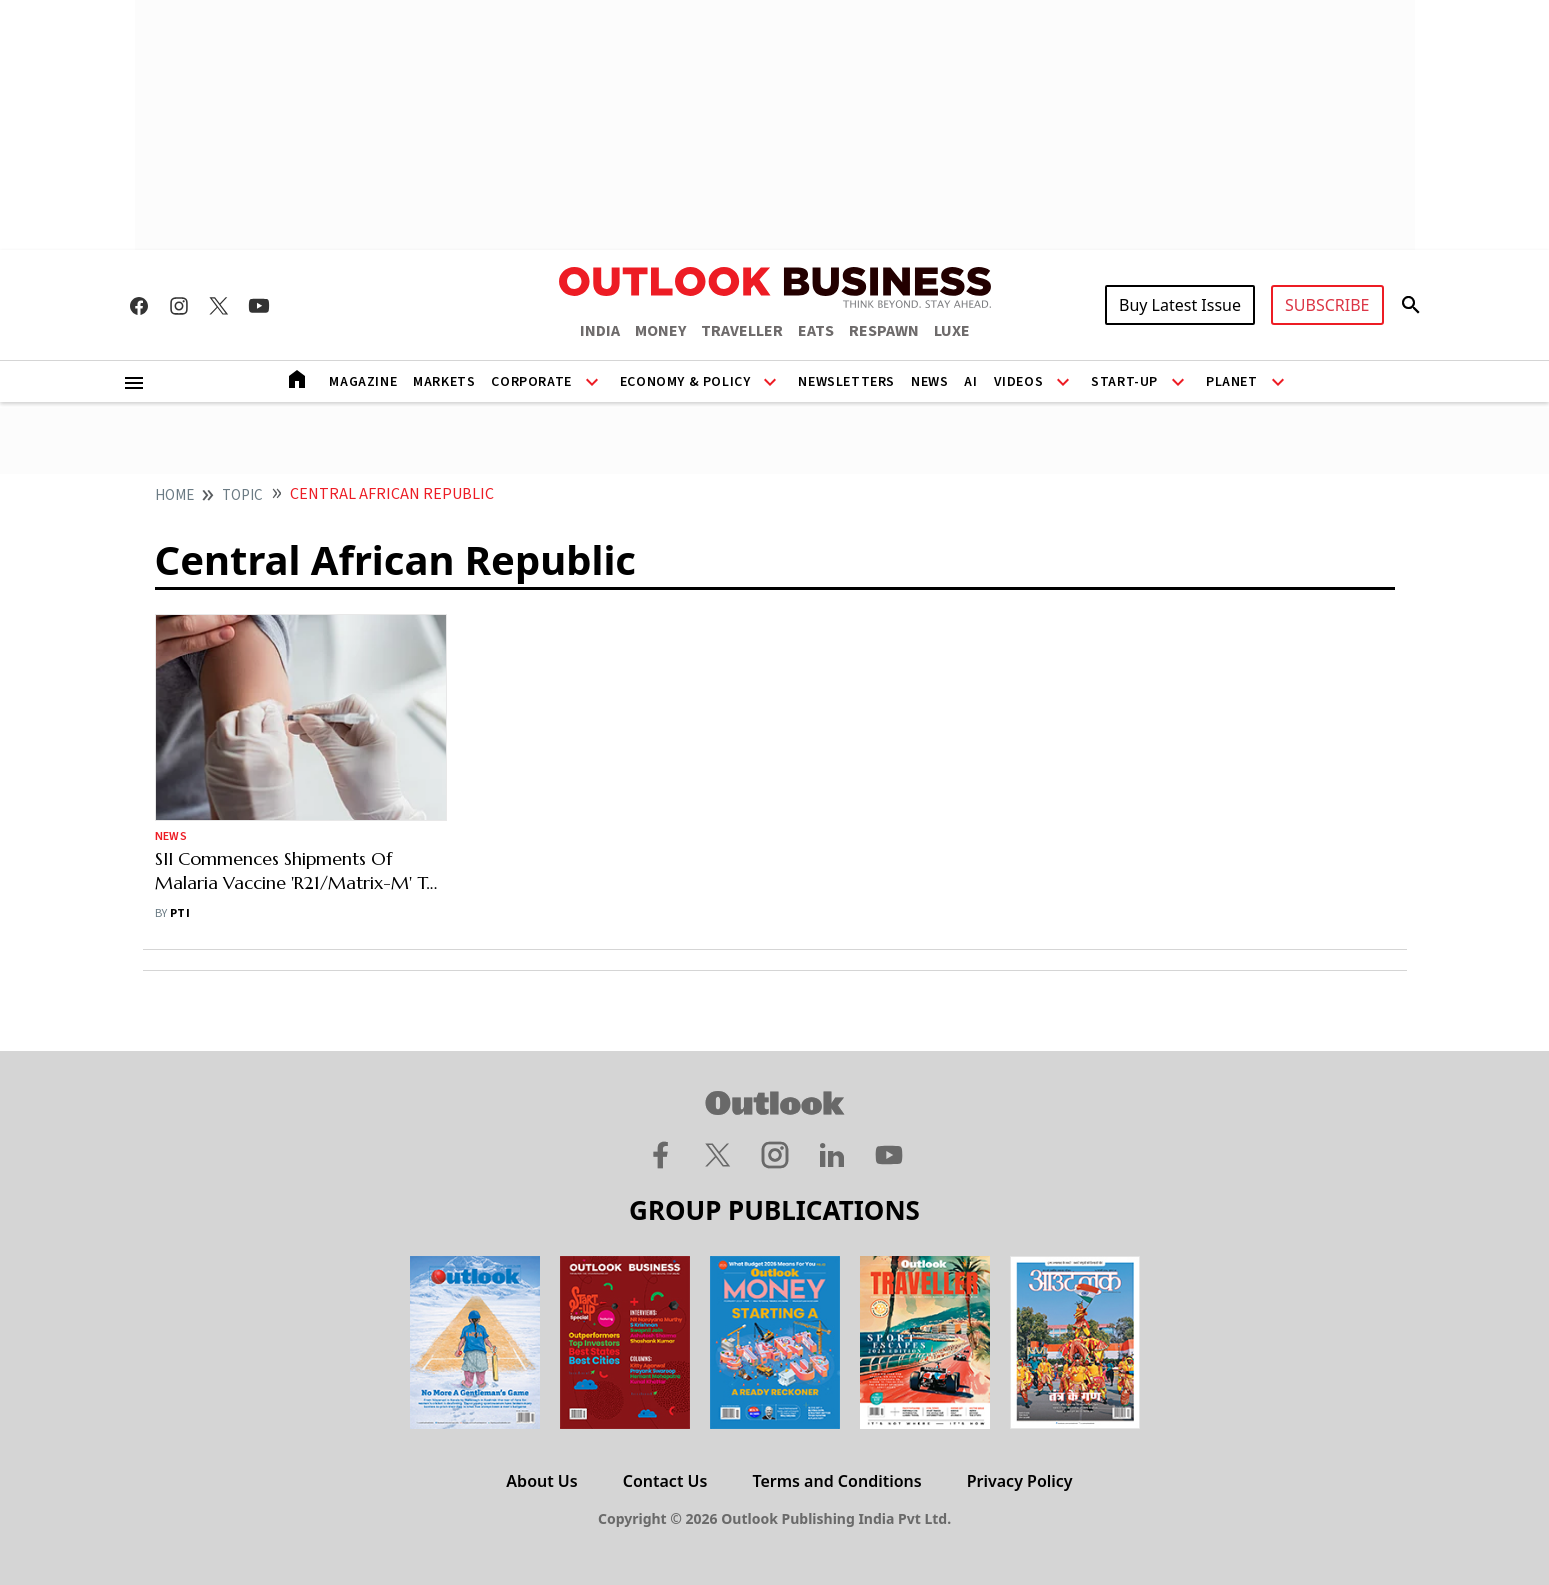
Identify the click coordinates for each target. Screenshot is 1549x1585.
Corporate (531, 382)
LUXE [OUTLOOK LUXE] (952, 331)
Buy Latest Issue (1180, 305)
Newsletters (846, 382)
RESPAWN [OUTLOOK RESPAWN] (884, 331)
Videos (1019, 382)
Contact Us (665, 1481)
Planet (1232, 382)
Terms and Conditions (836, 1481)
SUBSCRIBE (1327, 305)
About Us (541, 1481)
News (929, 382)
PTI (180, 913)
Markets (444, 382)
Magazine (363, 382)
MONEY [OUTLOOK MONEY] (660, 331)
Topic (242, 495)
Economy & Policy (685, 382)
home (174, 495)
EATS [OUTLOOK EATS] (816, 331)
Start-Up (1124, 382)
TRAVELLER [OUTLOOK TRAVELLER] (742, 331)
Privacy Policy (1020, 1481)
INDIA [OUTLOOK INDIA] (600, 331)
